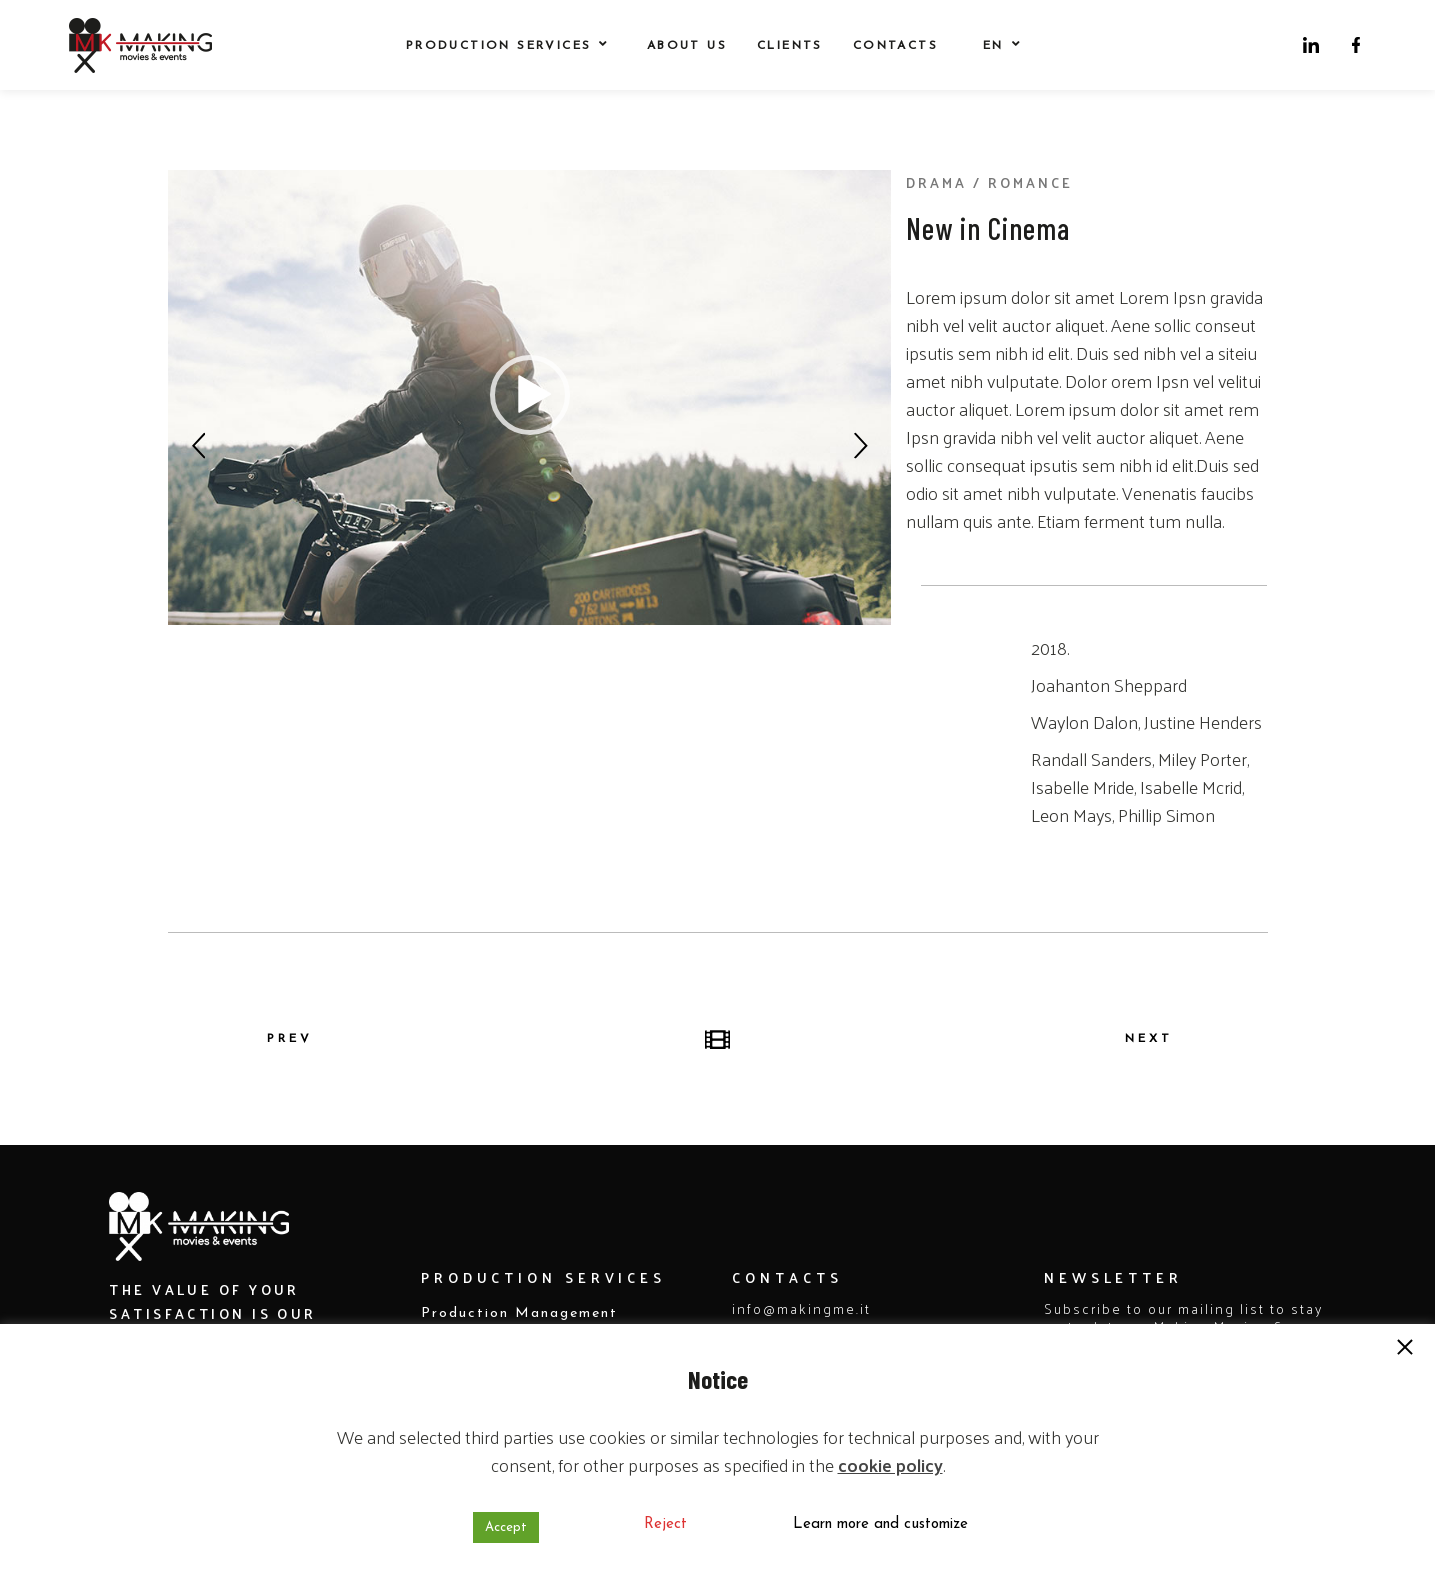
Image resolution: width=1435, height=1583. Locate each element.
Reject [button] (665, 1524)
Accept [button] (506, 1527)
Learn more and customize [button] (880, 1524)
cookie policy (890, 1464)
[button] (1405, 1349)
